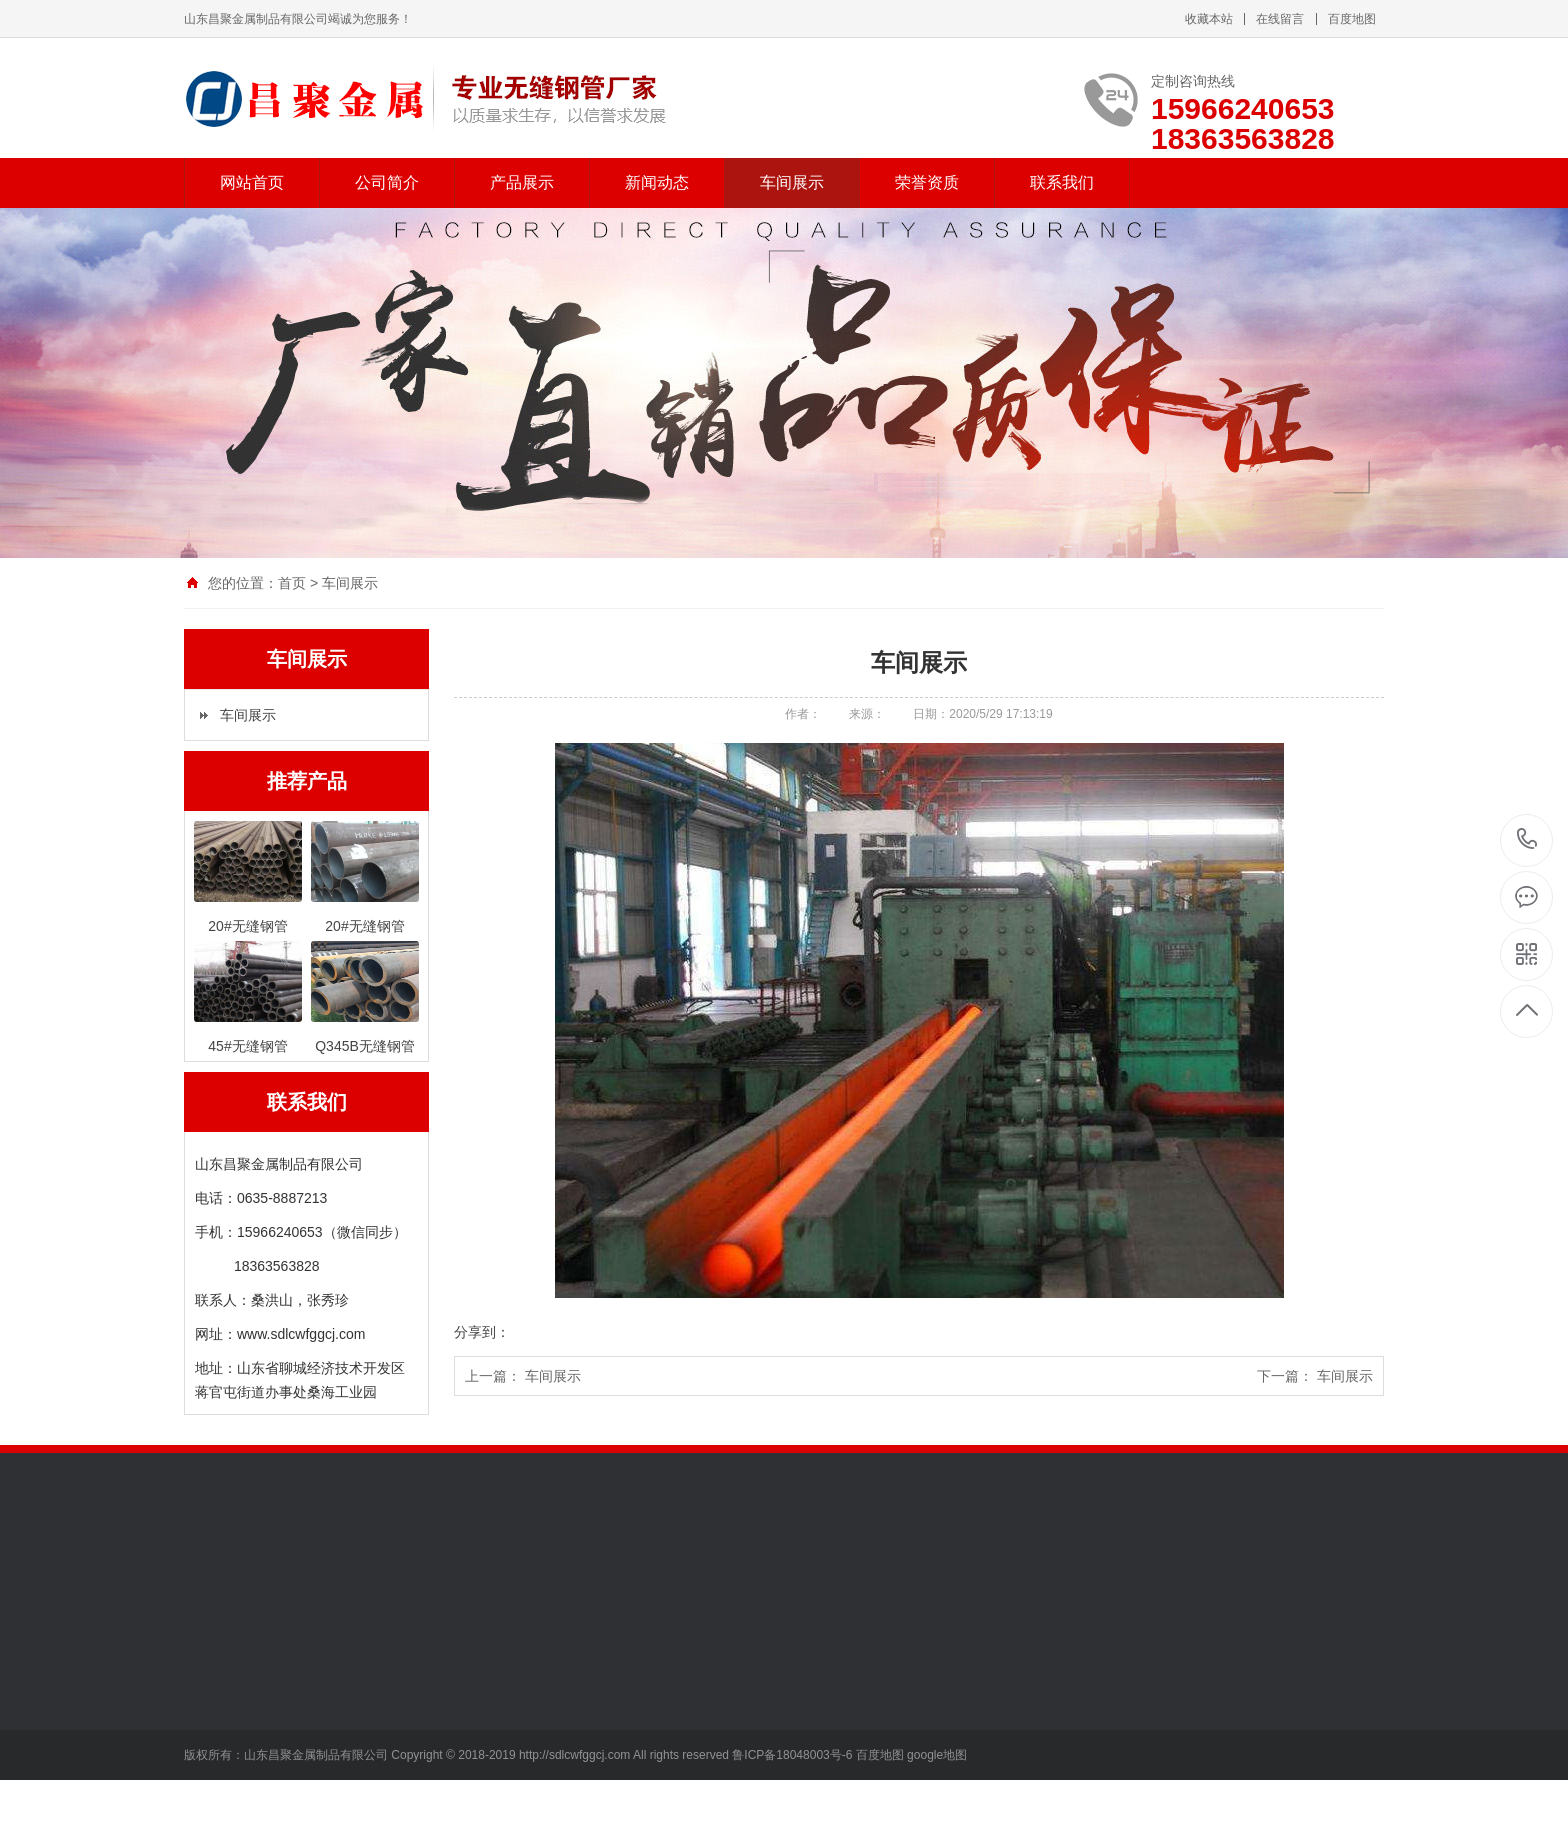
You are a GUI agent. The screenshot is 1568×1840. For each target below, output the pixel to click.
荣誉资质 (927, 182)
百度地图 (1352, 19)
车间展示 (792, 182)
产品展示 (522, 182)
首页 (292, 583)
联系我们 (1062, 182)
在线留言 (1280, 19)
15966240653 (1527, 839)
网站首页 (252, 182)
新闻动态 (657, 182)
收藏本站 (1209, 19)
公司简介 (387, 182)
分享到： (482, 1332)
